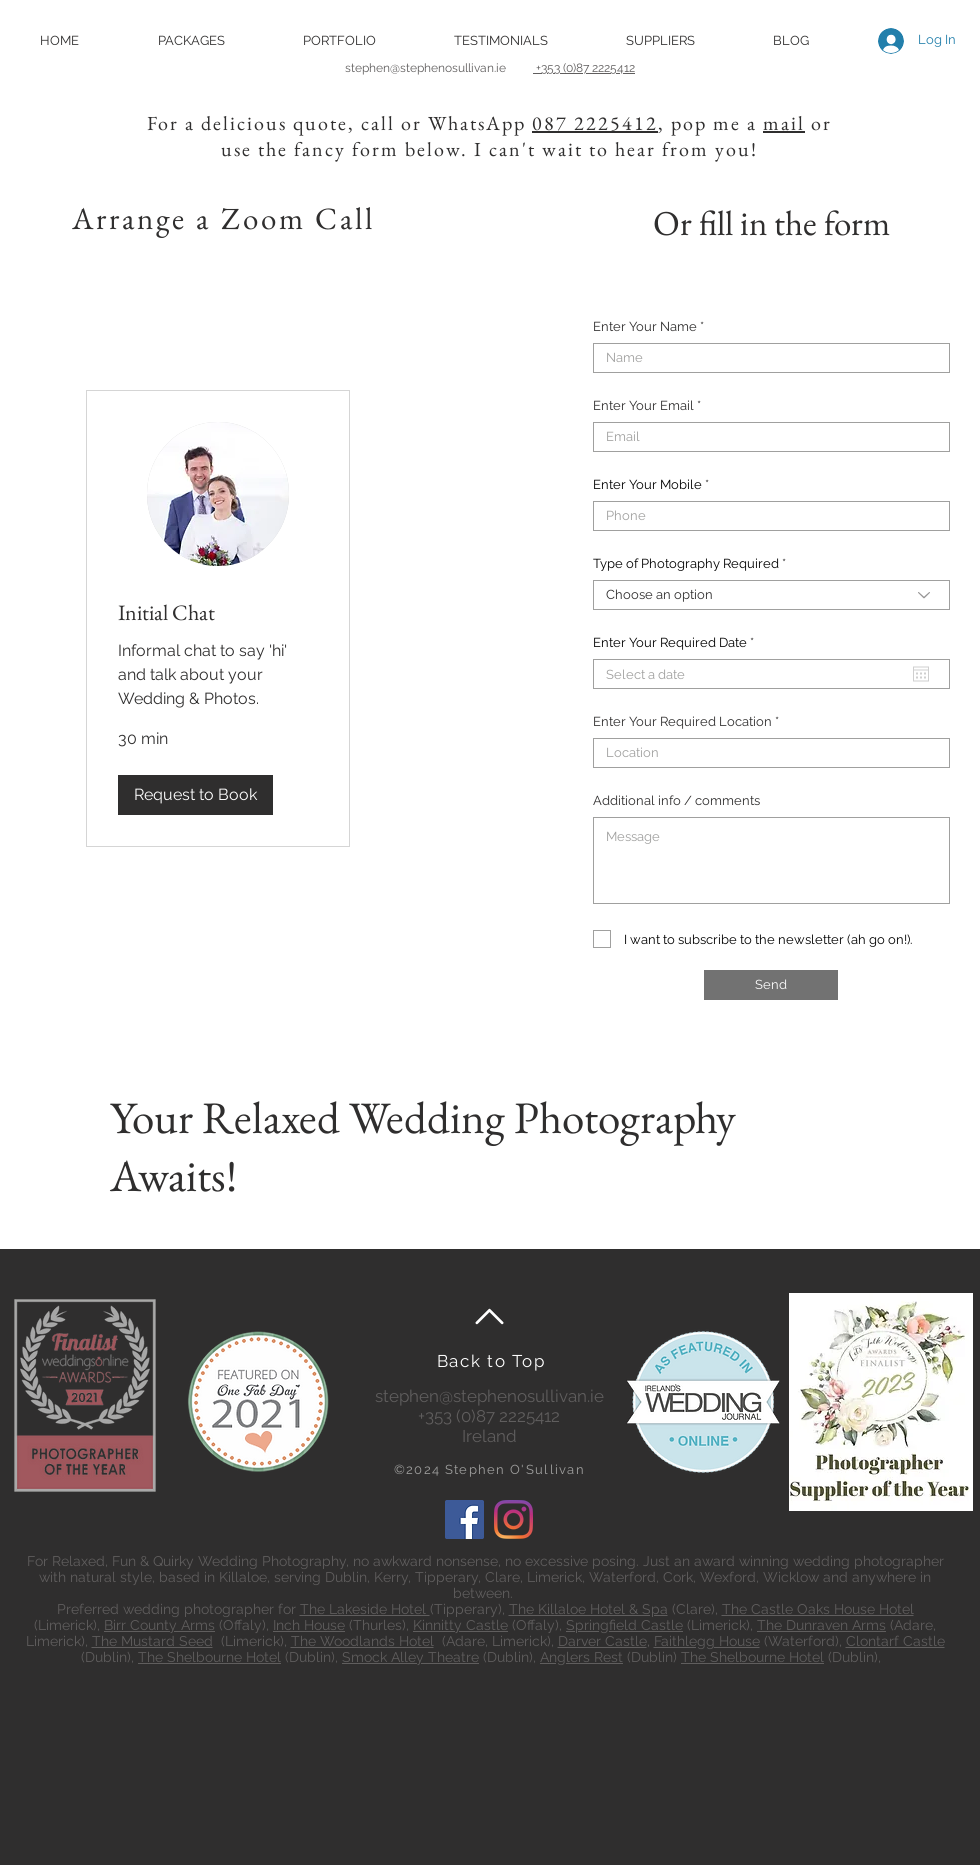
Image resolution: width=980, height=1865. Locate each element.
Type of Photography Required (686, 563)
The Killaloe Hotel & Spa (588, 1609)
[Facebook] (464, 1519)
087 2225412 (595, 123)
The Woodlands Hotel (362, 1641)
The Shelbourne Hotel (209, 1657)
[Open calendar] (921, 674)
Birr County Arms (159, 1625)
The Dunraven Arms (821, 1625)
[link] (218, 612)
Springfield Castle (624, 1625)
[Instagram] (513, 1519)
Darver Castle (602, 1641)
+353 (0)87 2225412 (584, 68)
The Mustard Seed (152, 1641)
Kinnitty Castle (460, 1625)
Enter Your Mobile (647, 484)
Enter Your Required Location (682, 721)
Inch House (309, 1625)
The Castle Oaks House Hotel (818, 1609)
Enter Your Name (645, 326)
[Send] (771, 985)
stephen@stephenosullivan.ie (439, 68)
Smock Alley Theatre (410, 1657)
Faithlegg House (707, 1641)
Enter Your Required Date (677, 642)
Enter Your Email (643, 405)
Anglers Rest (581, 1657)
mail (784, 123)
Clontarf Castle (895, 1641)
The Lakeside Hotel (365, 1609)
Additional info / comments (676, 800)
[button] (191, 40)
